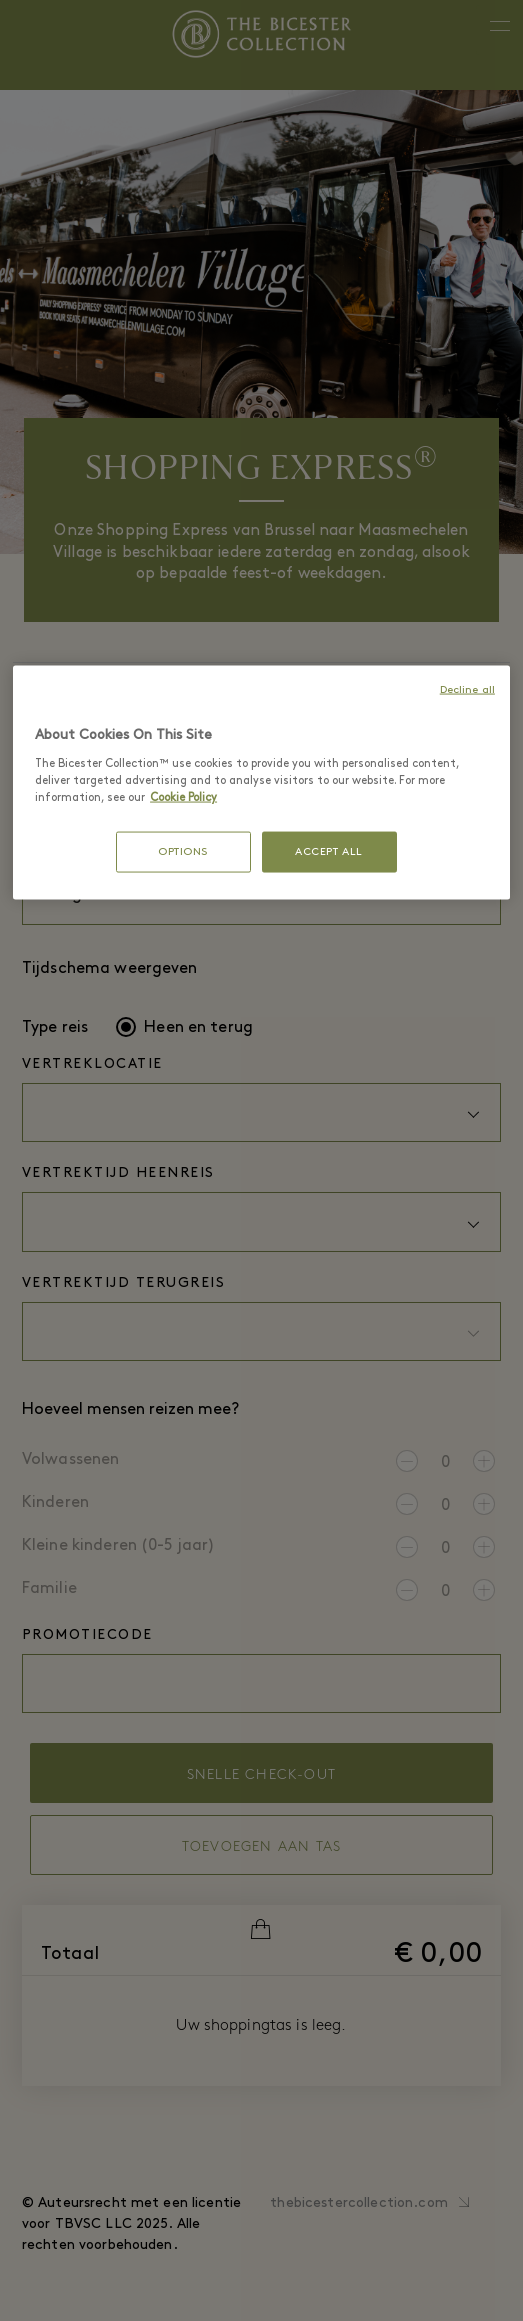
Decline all (467, 690)
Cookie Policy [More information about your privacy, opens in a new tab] (183, 798)
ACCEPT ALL (329, 852)
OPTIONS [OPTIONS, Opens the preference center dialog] (183, 852)
